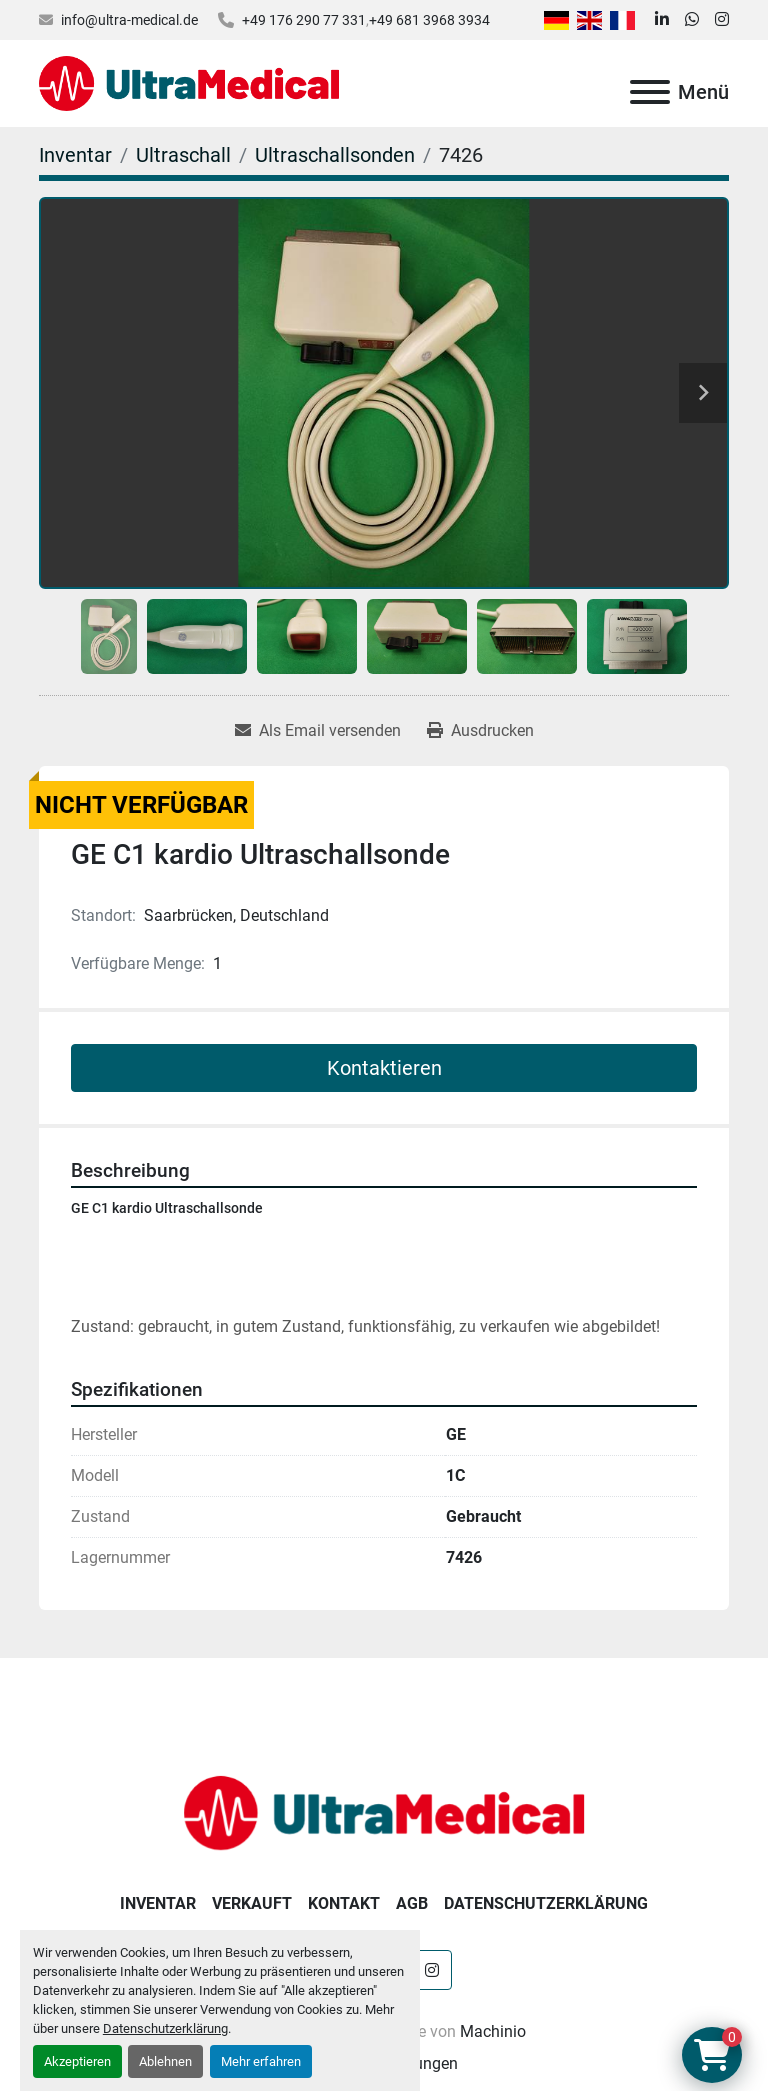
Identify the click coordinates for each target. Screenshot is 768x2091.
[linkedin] (662, 20)
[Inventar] (75, 155)
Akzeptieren (77, 2061)
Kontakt (344, 1903)
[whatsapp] (692, 20)
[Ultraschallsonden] (335, 155)
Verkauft (252, 1903)
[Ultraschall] (183, 155)
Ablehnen (165, 2061)
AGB (412, 1903)
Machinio (493, 2031)
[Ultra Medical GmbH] (384, 1811)
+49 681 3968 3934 (429, 20)
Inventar (158, 1903)
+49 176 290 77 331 (304, 20)
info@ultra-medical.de (129, 20)
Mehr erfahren (261, 2061)
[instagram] (722, 20)
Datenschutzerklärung (165, 2028)
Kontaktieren (384, 1068)
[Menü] (650, 92)
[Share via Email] (318, 731)
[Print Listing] (480, 731)
